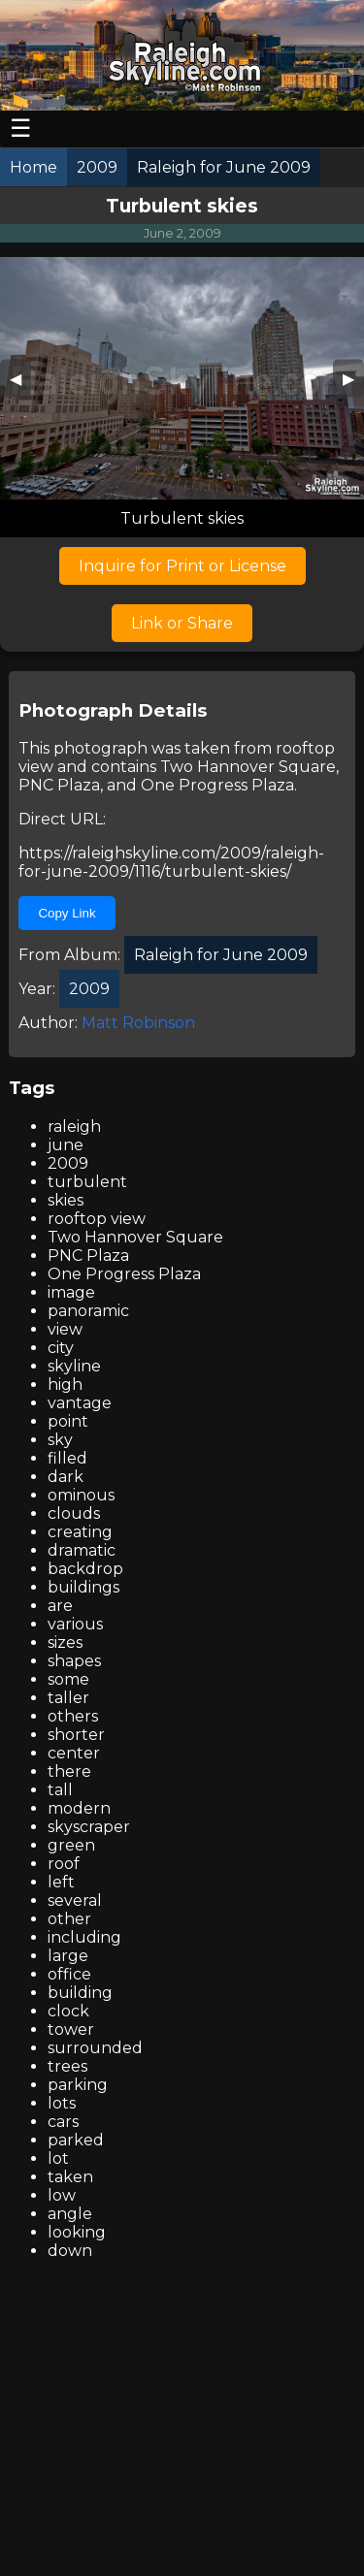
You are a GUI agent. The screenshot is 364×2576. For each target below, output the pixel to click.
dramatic (82, 1550)
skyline (74, 1366)
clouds (74, 1513)
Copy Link (66, 913)
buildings (83, 1587)
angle (70, 2214)
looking (77, 2232)
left (61, 1882)
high (65, 1384)
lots (62, 2103)
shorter (76, 1734)
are (60, 1605)
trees (67, 2066)
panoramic (88, 1311)
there (69, 1771)
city (61, 1347)
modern (79, 1808)
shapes (74, 1661)
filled (67, 1458)
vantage (80, 1403)
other (69, 1919)
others (73, 1716)
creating (80, 1532)
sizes (65, 1642)
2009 (68, 1163)
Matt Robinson (138, 1023)
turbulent (87, 1182)
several (75, 1900)
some (68, 1679)
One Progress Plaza (217, 785)
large (68, 1956)
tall (60, 1790)
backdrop (85, 1569)
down (70, 2250)
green (71, 1845)
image (71, 1292)
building (80, 1992)
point (68, 1421)
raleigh (74, 1126)
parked (76, 2140)
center (74, 1753)
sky (60, 1440)
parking (78, 2085)
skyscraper (89, 1827)
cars (63, 2121)
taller (68, 1698)
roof (64, 1863)
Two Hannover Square (248, 766)
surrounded (95, 2048)
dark (65, 1476)
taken (70, 2177)
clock (68, 2011)
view (65, 1329)
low (62, 2195)
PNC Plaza (59, 785)
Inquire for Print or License (182, 566)
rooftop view (97, 1218)
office (69, 1974)
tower (71, 2029)
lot (58, 2158)
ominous (81, 1495)
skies (65, 1200)
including (84, 1937)
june (65, 1145)
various (75, 1624)
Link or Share (182, 623)
